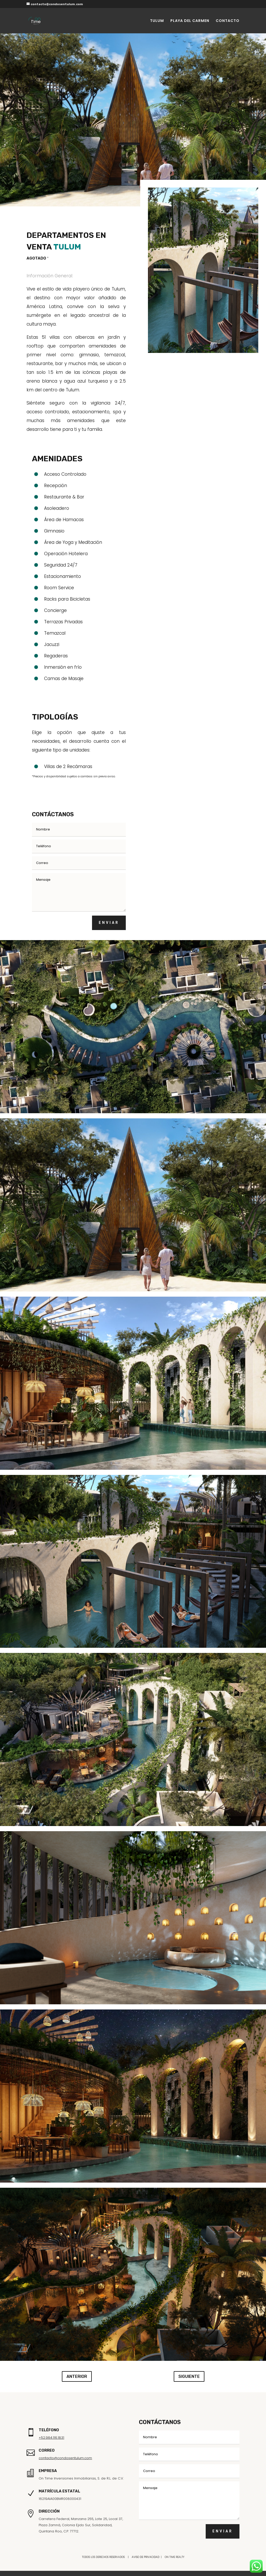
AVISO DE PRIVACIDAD (145, 2557)
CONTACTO (227, 21)
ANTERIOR (76, 2376)
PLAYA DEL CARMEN (189, 21)
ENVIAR (109, 922)
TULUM (157, 21)
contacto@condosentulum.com (65, 2458)
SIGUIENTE (189, 2376)
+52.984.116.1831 (51, 2437)
